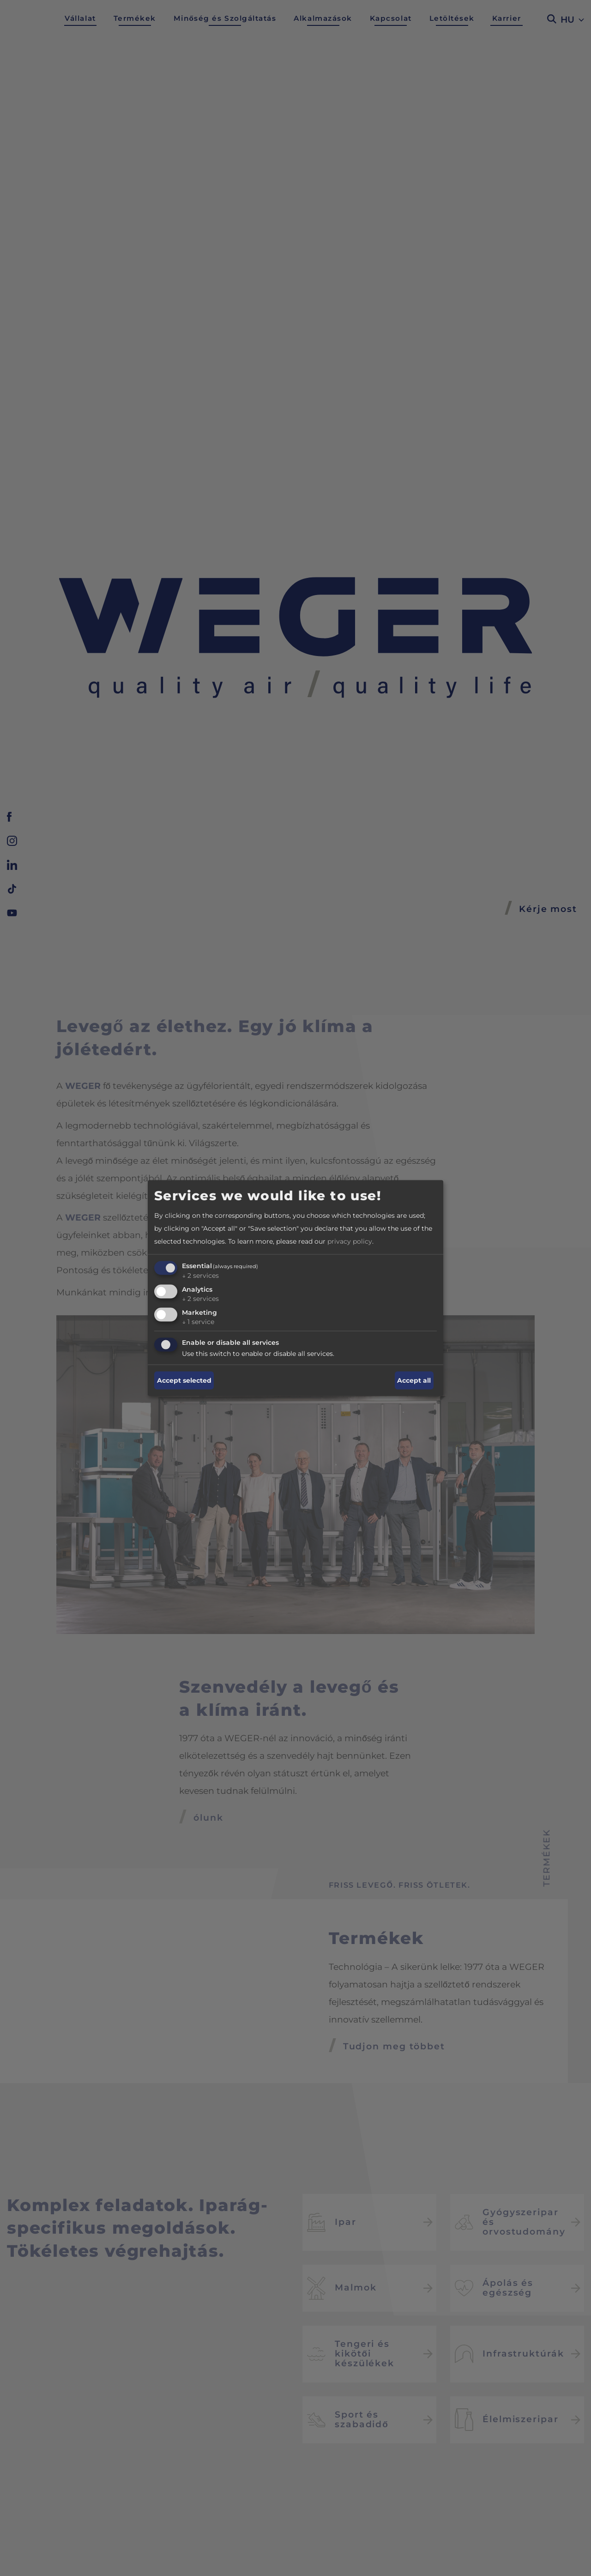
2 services (200, 1275)
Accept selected (184, 1380)
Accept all (414, 1380)
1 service (198, 1321)
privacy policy (349, 1241)
